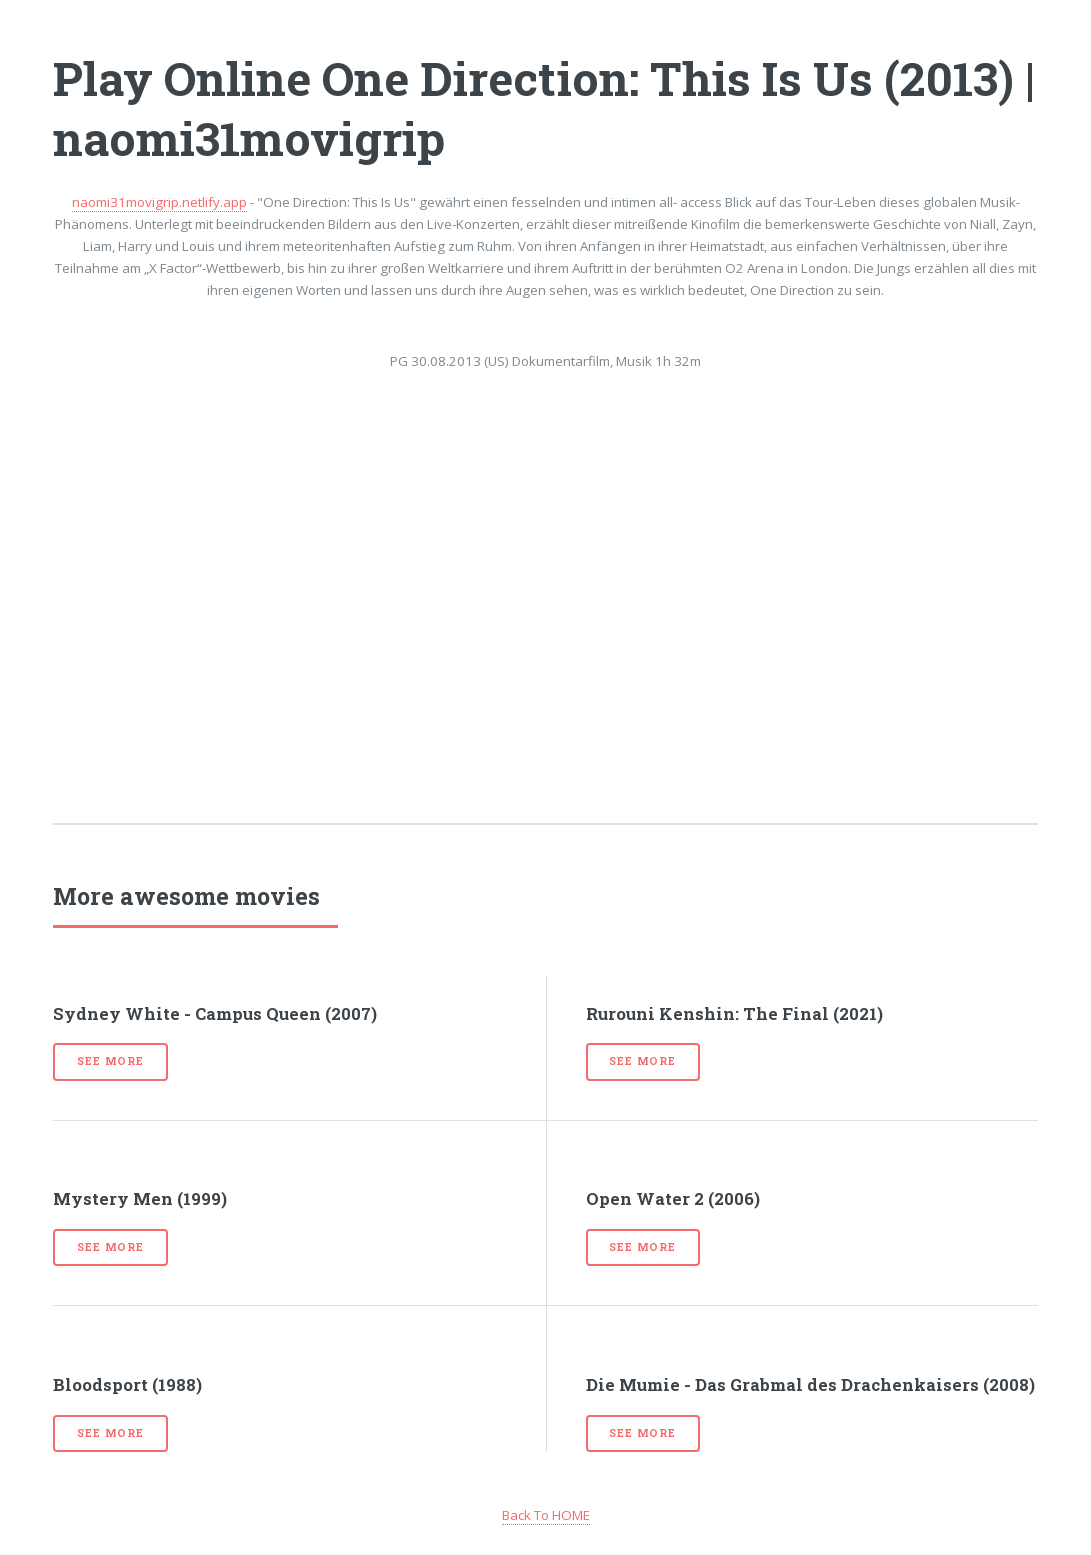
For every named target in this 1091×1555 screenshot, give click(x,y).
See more (110, 1061)
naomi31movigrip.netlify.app (159, 202)
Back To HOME (546, 1515)
